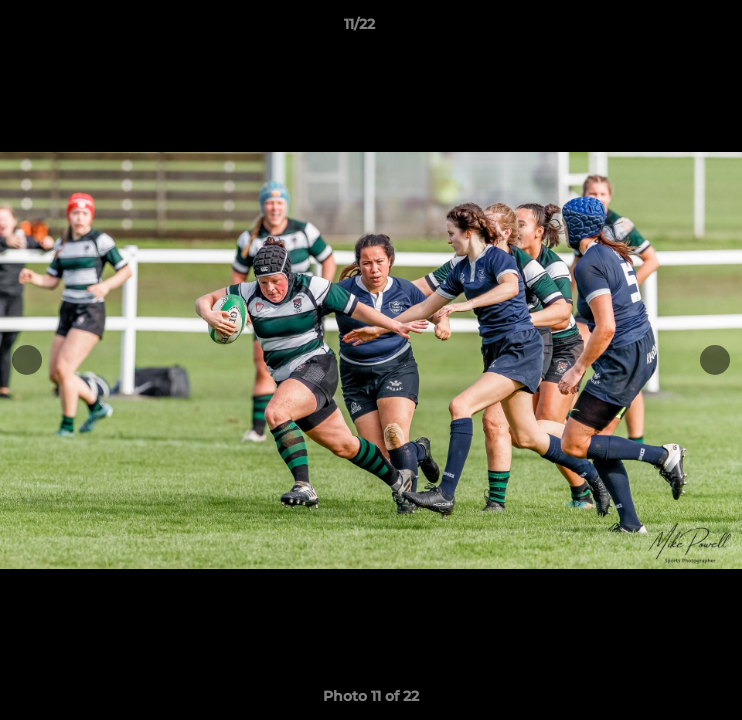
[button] (670, 29)
